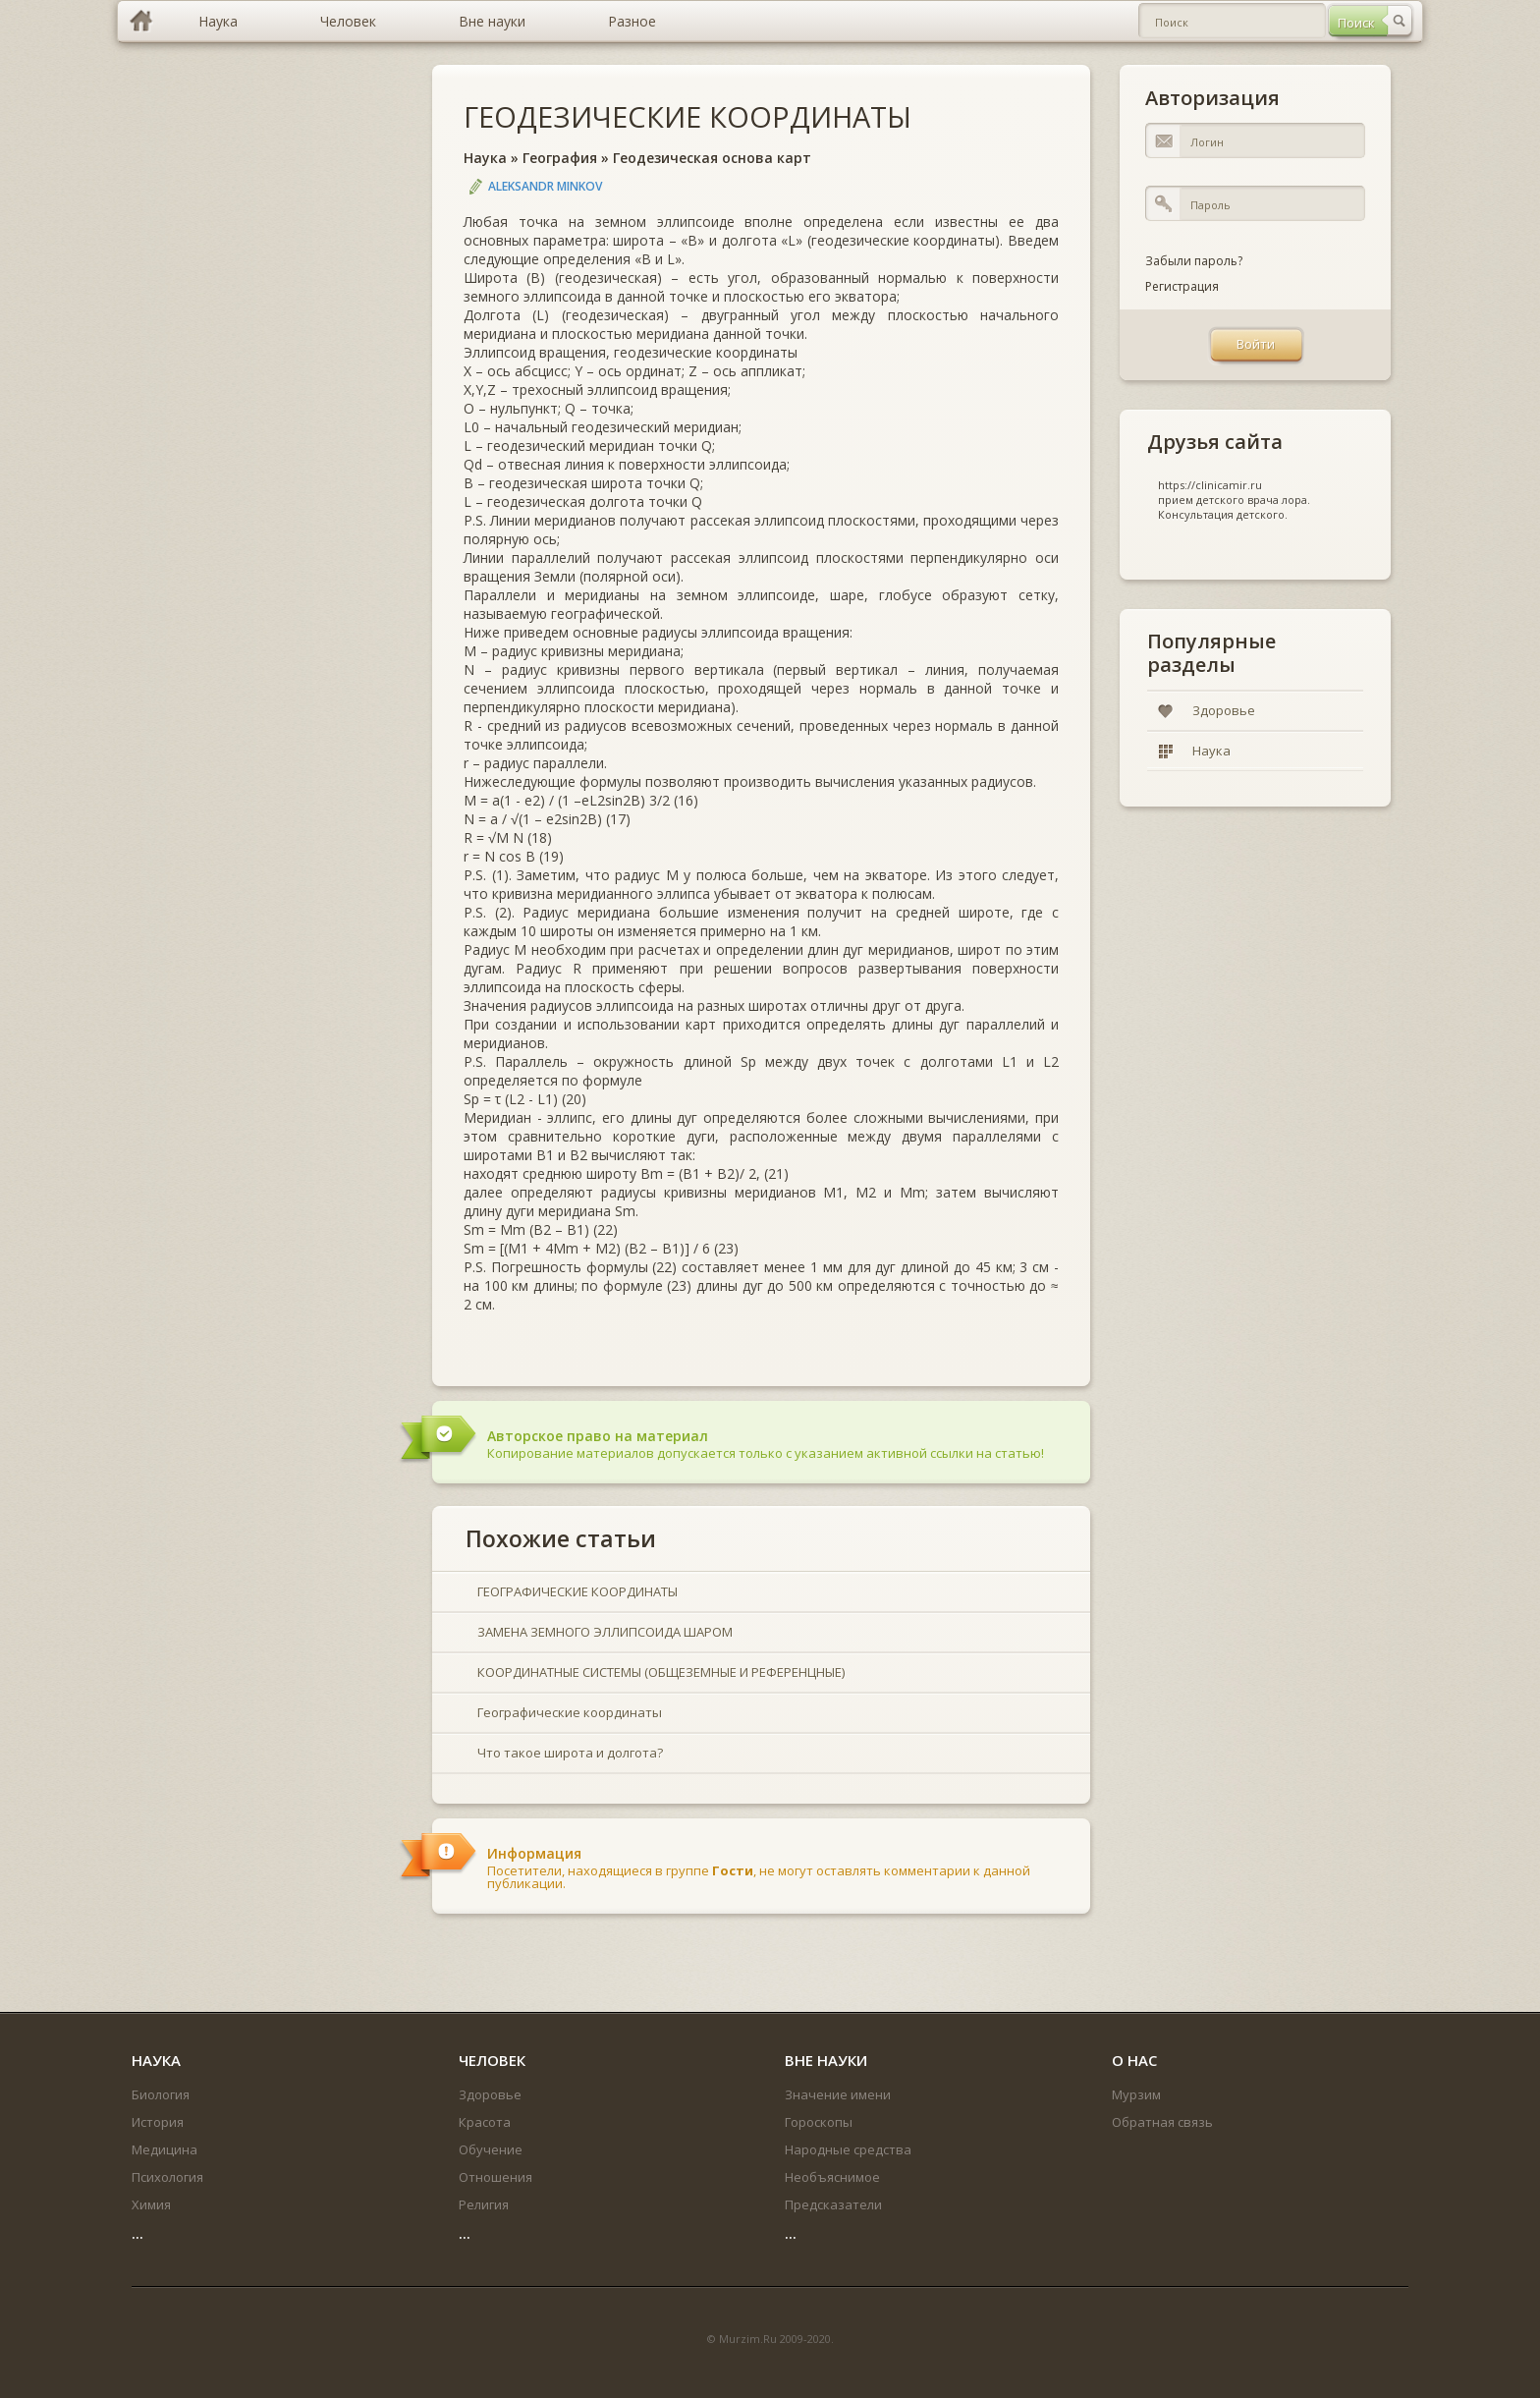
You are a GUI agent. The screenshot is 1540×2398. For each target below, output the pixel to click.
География (559, 157)
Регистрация (1182, 286)
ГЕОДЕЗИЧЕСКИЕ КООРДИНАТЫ (687, 116)
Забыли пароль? (1193, 260)
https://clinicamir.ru (1210, 484)
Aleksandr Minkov (545, 186)
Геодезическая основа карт (712, 157)
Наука (485, 157)
